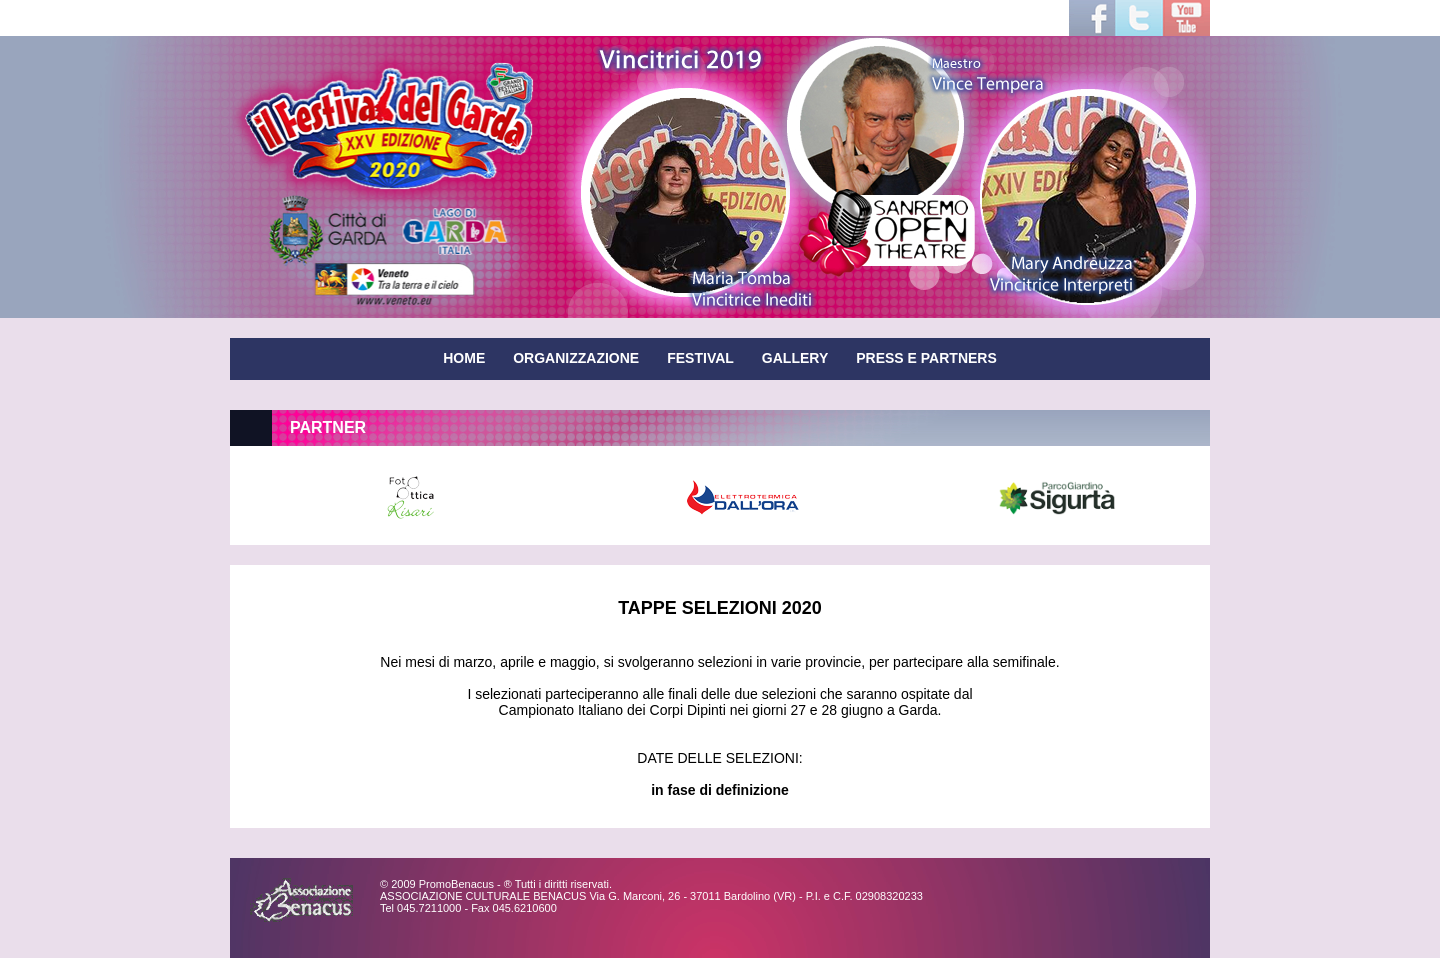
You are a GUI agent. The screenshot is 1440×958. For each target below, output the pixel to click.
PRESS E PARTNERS (926, 358)
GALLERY (795, 358)
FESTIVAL (700, 358)
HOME (464, 358)
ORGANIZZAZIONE (576, 358)
